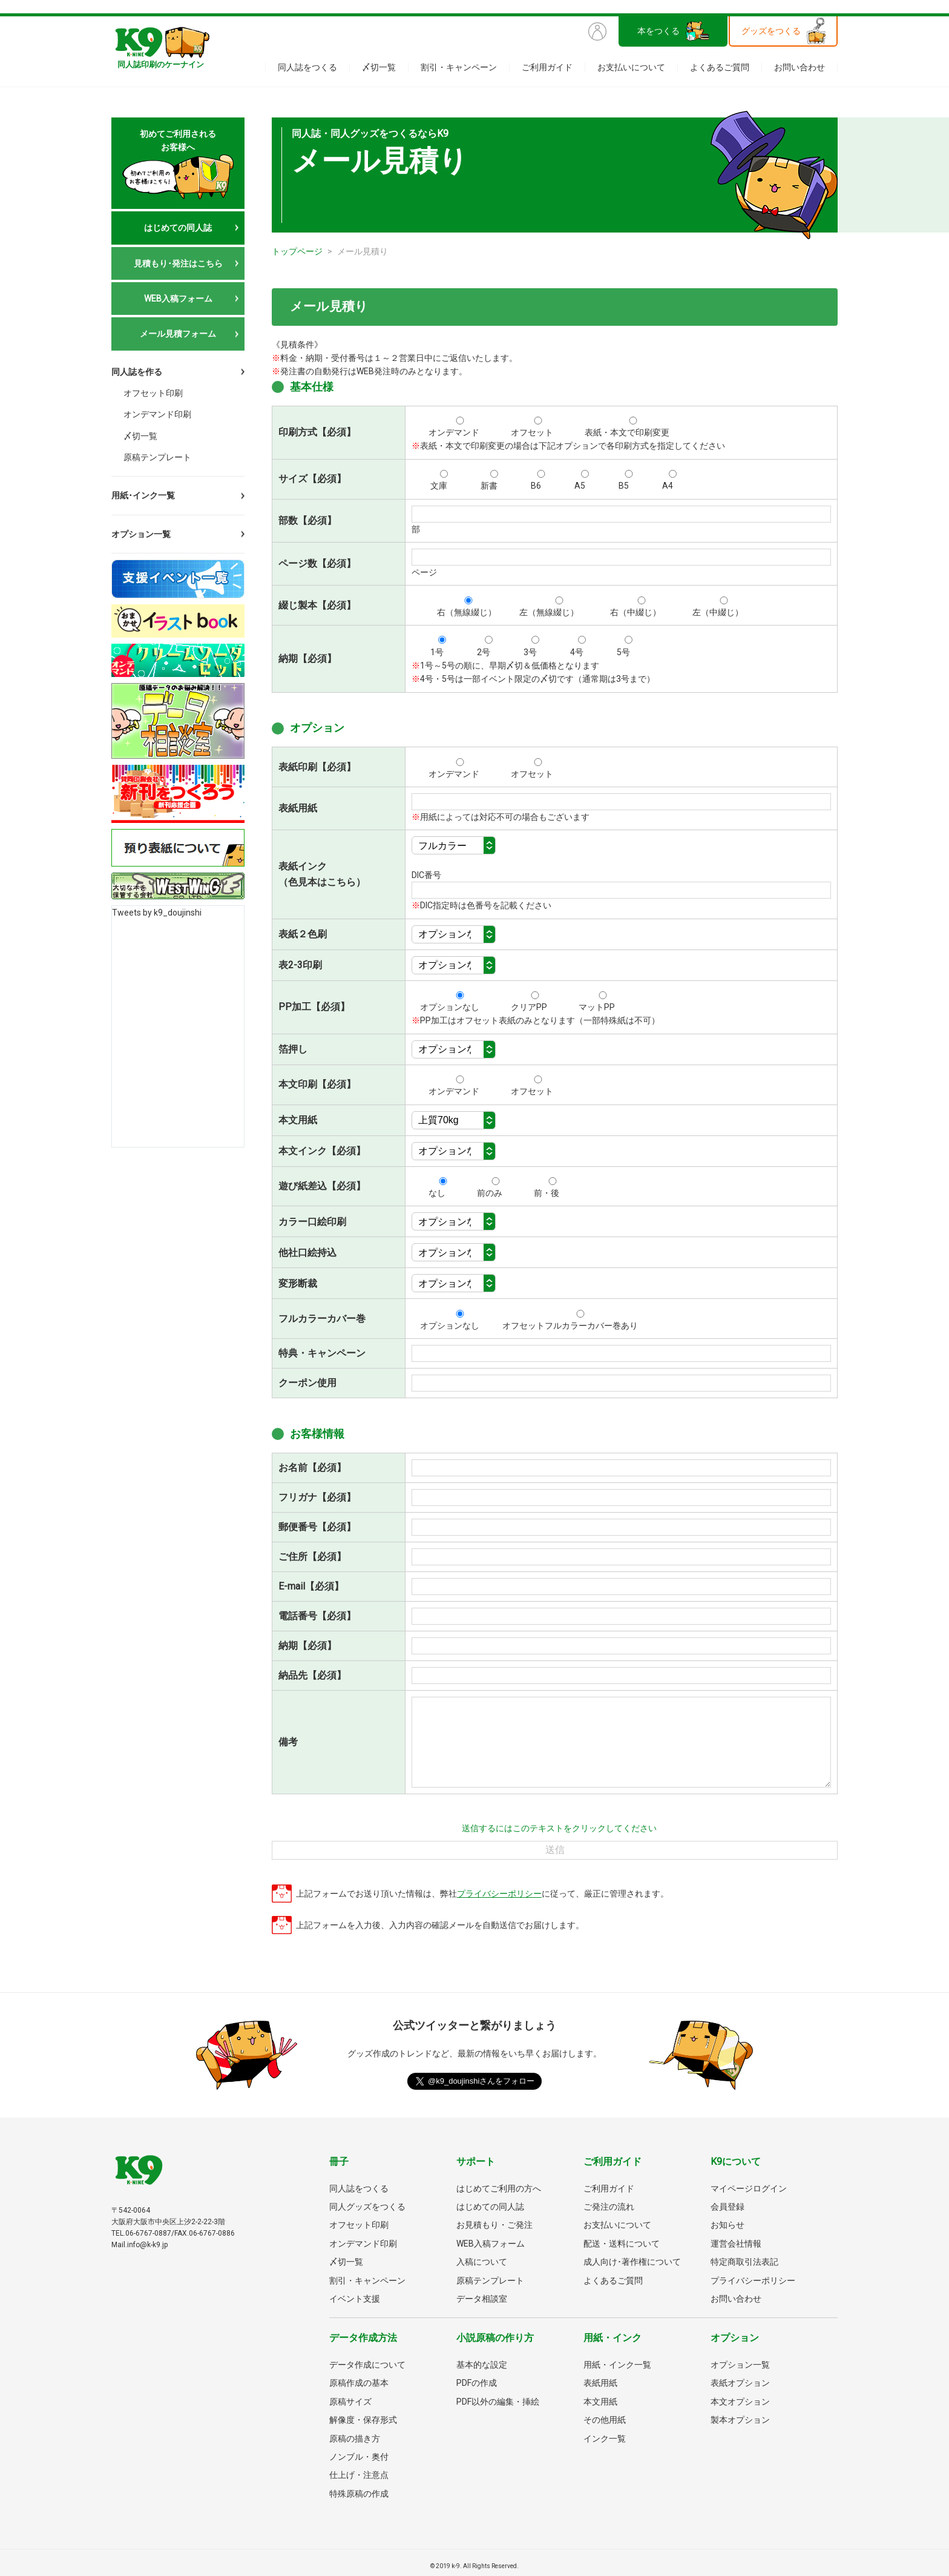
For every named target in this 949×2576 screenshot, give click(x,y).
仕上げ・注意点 (359, 2475)
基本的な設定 (481, 2365)
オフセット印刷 (153, 391)
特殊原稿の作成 (359, 2493)
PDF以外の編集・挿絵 (497, 2401)
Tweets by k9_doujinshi (157, 906)
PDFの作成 (476, 2383)
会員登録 (727, 2206)
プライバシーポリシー (499, 1893)
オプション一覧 (141, 527)
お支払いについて (631, 67)
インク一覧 (604, 2438)
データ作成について (367, 2365)
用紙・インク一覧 (617, 2365)
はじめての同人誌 (178, 228)
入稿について (481, 2262)
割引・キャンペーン (459, 67)
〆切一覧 (379, 67)
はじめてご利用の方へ (498, 2188)
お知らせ (727, 2225)
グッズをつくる (771, 31)
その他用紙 (604, 2420)
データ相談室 (481, 2299)
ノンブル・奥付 (359, 2457)
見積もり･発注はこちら (178, 263)
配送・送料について (621, 2243)
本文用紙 (600, 2401)
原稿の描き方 (354, 2438)
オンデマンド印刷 (157, 411)
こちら (341, 882)
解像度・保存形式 (363, 2420)
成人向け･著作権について (632, 2262)
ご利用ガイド (547, 67)
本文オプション (740, 2401)
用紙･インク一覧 (143, 489)
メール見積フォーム (178, 334)
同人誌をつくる (307, 67)
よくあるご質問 (719, 67)
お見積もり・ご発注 (494, 2225)
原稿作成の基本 (359, 2383)
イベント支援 (354, 2299)
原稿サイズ (350, 2401)
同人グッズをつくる (367, 2206)
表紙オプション (740, 2383)
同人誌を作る (136, 372)
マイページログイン (749, 2188)
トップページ (297, 251)
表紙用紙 (600, 2383)
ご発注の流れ (608, 2206)
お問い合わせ (799, 67)
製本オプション (740, 2420)
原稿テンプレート (157, 450)
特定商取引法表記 (744, 2262)
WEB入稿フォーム (178, 298)
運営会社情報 (736, 2243)
